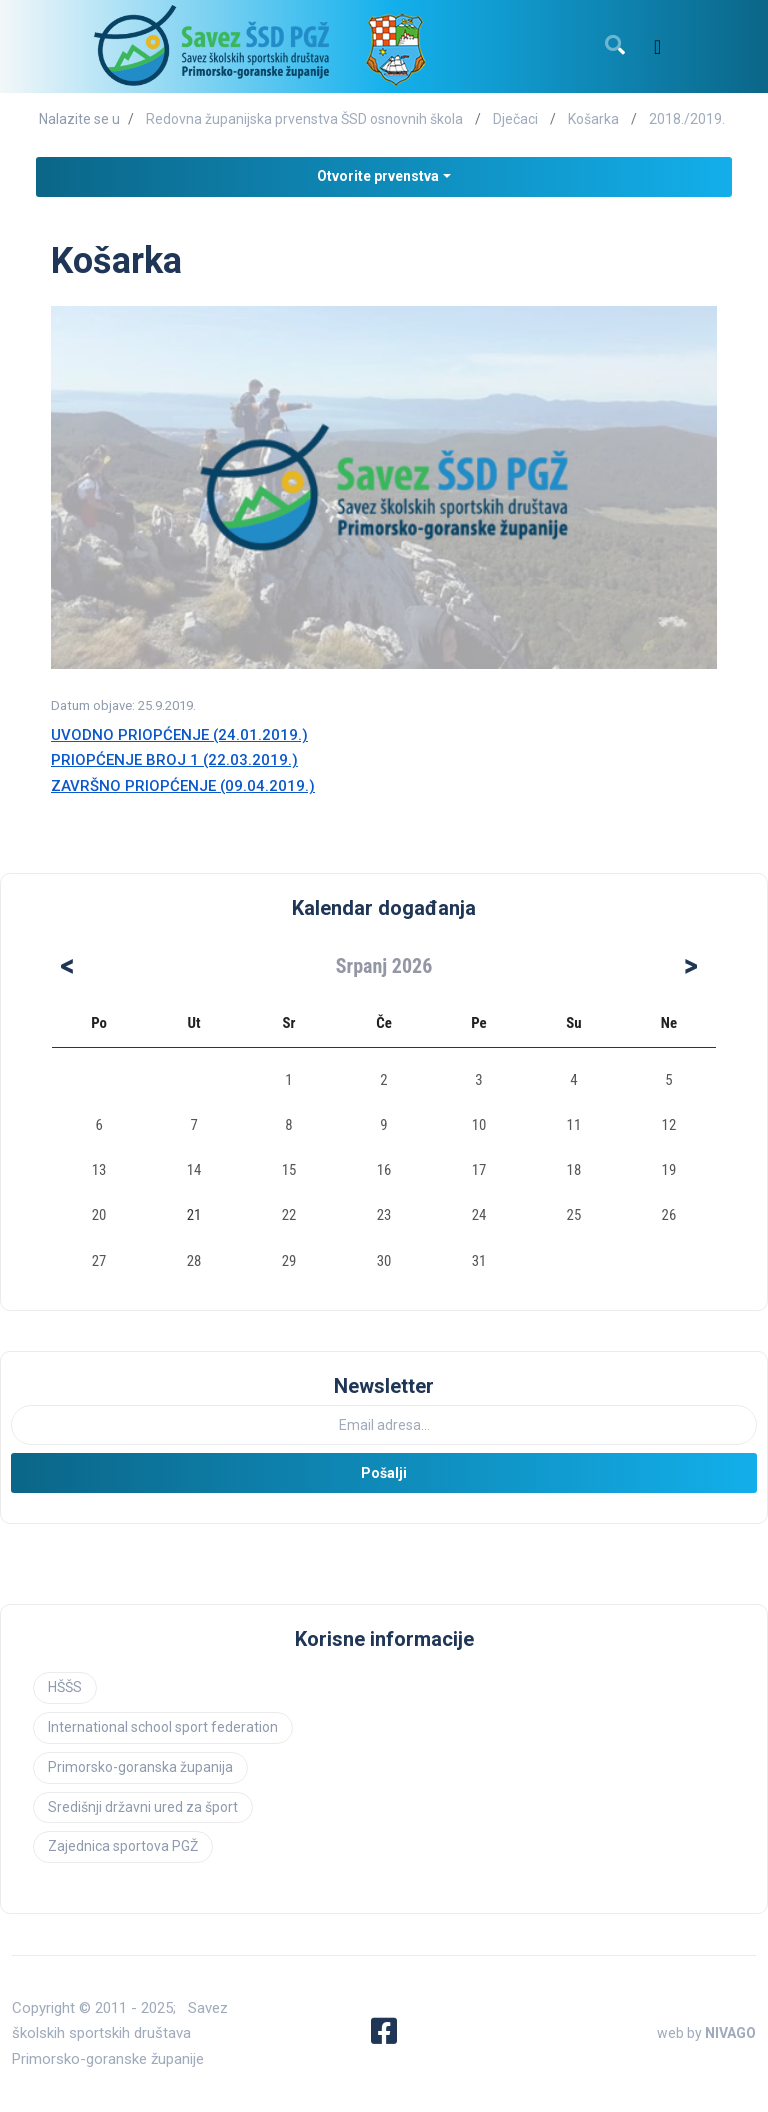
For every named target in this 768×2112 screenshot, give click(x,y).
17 (479, 1170)
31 (479, 1261)
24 (479, 1215)
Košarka (593, 119)
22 (289, 1215)
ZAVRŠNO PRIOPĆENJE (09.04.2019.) (183, 786)
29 (289, 1261)
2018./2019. (687, 119)
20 (99, 1215)
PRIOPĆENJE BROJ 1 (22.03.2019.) (174, 760)
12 (669, 1125)
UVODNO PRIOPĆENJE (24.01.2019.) (179, 735)
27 (99, 1261)
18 (574, 1170)
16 (384, 1170)
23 (384, 1215)
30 (384, 1261)
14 (194, 1170)
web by (706, 2033)
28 (194, 1261)
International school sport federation (163, 1727)
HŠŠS (65, 1687)
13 (99, 1170)
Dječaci (515, 119)
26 (669, 1215)
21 (194, 1215)
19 (669, 1170)
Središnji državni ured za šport (143, 1807)
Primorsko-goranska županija (140, 1767)
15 (289, 1170)
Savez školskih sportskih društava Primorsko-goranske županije (120, 2033)
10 (479, 1125)
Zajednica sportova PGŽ (123, 1846)
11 (574, 1125)
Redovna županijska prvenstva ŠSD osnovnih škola (304, 119)
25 (574, 1215)
